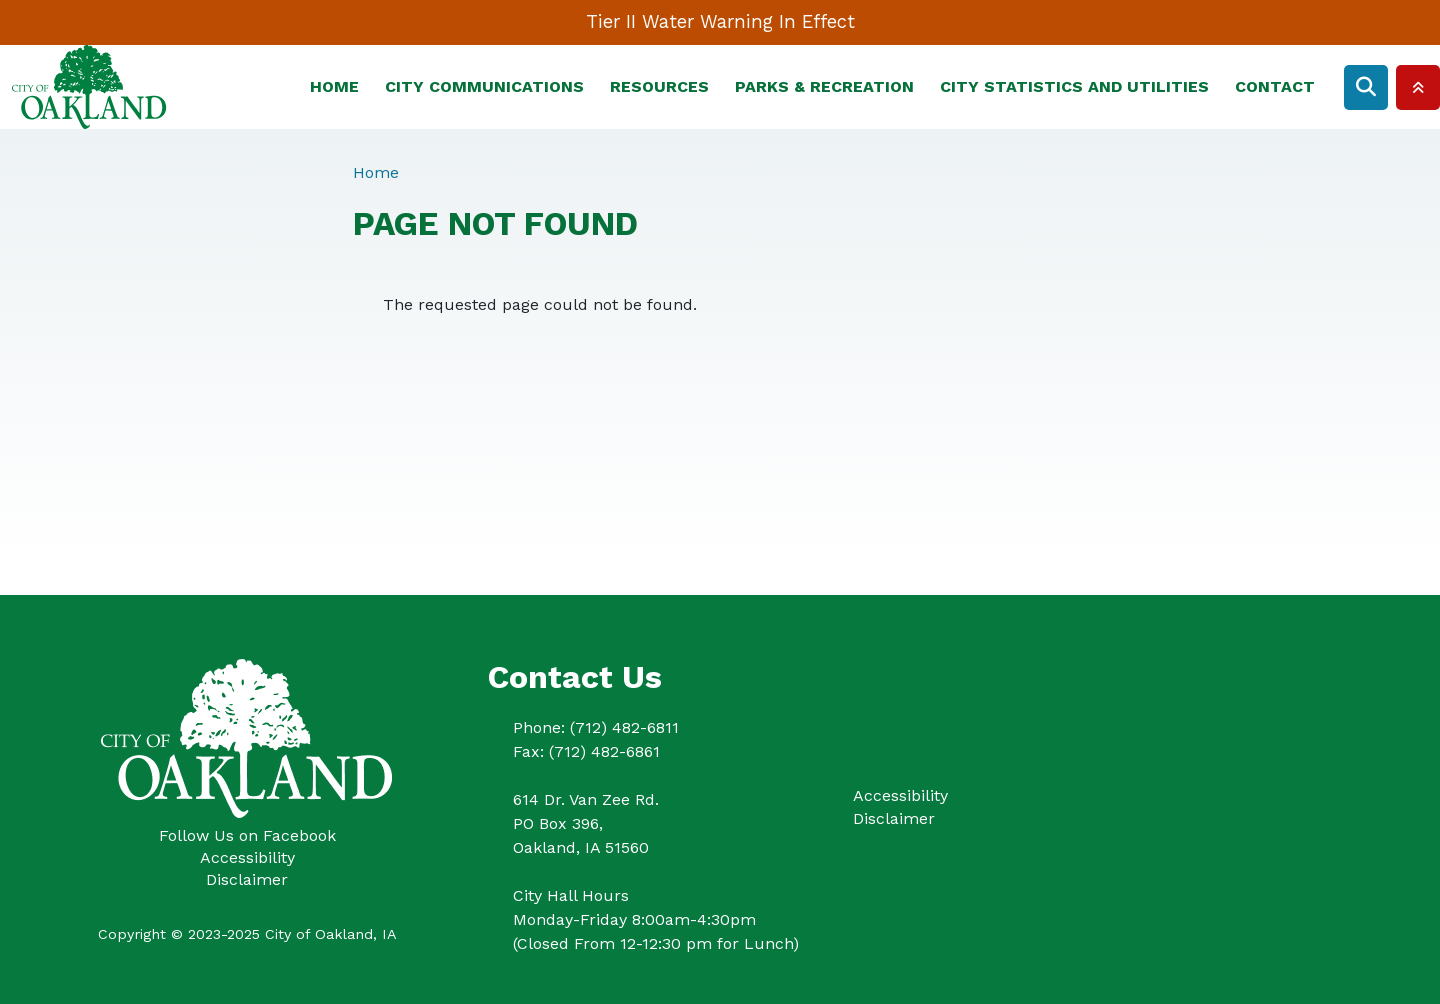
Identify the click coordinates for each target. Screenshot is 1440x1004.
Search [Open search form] (1366, 87)
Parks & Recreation (824, 86)
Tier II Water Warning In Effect (720, 21)
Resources (659, 86)
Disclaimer (247, 879)
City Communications (484, 86)
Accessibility (247, 857)
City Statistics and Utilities (1074, 86)
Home (334, 86)
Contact (1275, 86)
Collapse (1418, 87)
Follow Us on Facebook (247, 835)
